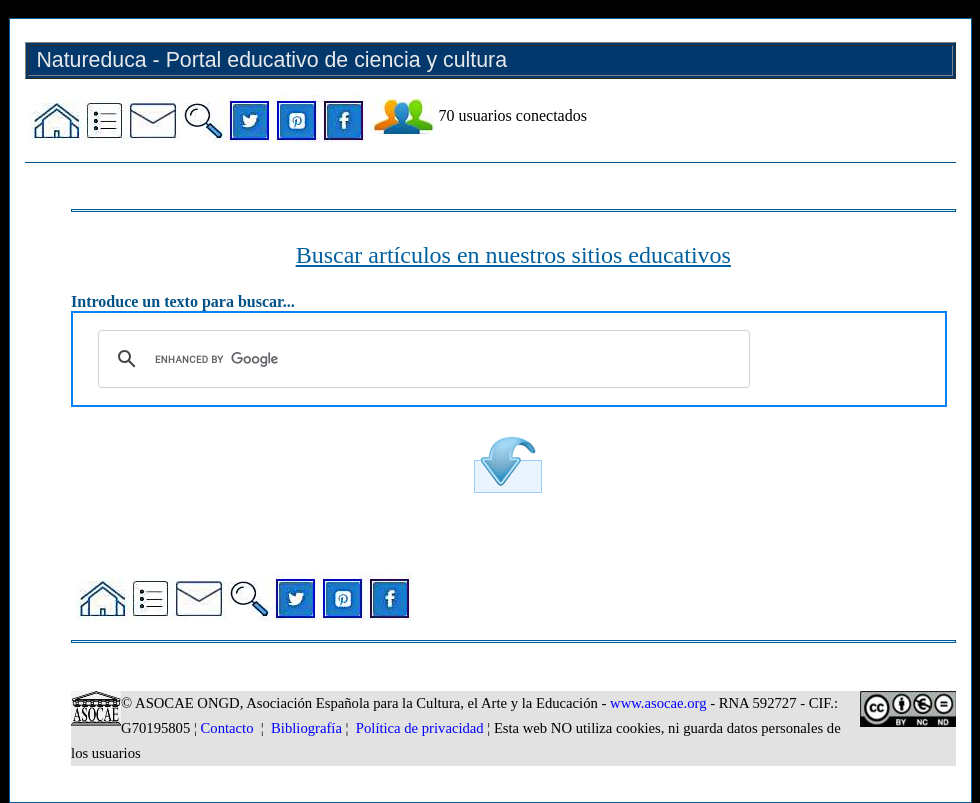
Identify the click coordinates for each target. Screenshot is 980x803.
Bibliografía (306, 728)
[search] (421, 359)
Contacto (227, 728)
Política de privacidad (420, 728)
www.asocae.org (658, 703)
